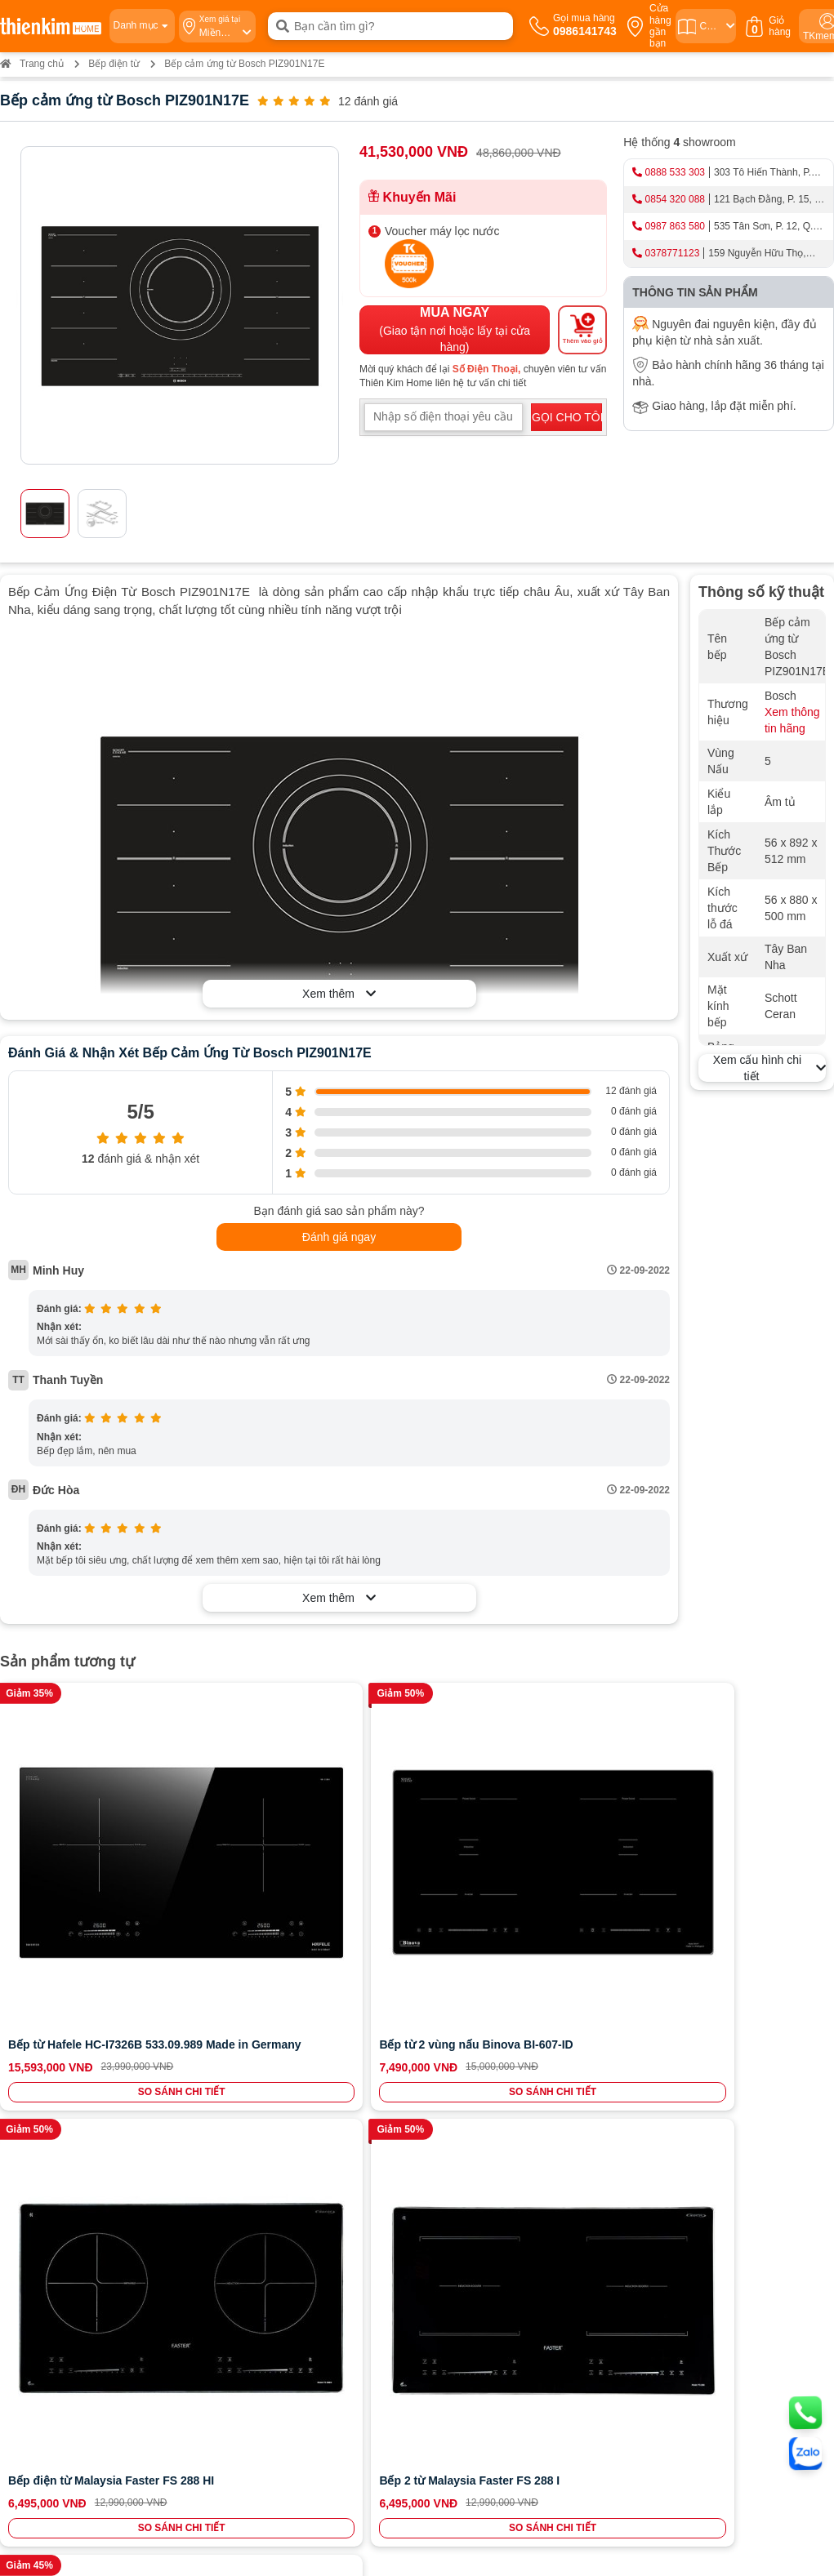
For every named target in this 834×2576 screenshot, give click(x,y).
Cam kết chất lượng (67, 2095)
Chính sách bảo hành (467, 2079)
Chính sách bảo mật (464, 2109)
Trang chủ (32, 63)
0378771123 (672, 253)
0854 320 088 (675, 199)
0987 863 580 (675, 226)
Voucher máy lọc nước (442, 231)
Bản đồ (143, 2320)
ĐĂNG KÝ (776, 2079)
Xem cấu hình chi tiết (769, 1068)
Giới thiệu (43, 2033)
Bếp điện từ (114, 63)
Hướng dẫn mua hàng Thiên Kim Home (510, 2049)
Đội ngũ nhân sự (60, 2109)
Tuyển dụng (49, 2064)
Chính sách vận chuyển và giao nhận (504, 2064)
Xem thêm (339, 993)
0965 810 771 (455, 2255)
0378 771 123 (207, 2431)
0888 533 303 (675, 172)
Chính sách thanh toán (470, 2033)
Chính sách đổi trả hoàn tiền (484, 2095)
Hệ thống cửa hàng (67, 2049)
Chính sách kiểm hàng (470, 2125)
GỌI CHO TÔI (567, 417)
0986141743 (321, 2033)
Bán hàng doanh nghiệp (77, 2079)
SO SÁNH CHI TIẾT (80, 1956)
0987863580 (316, 2049)
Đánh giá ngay (339, 1237)
